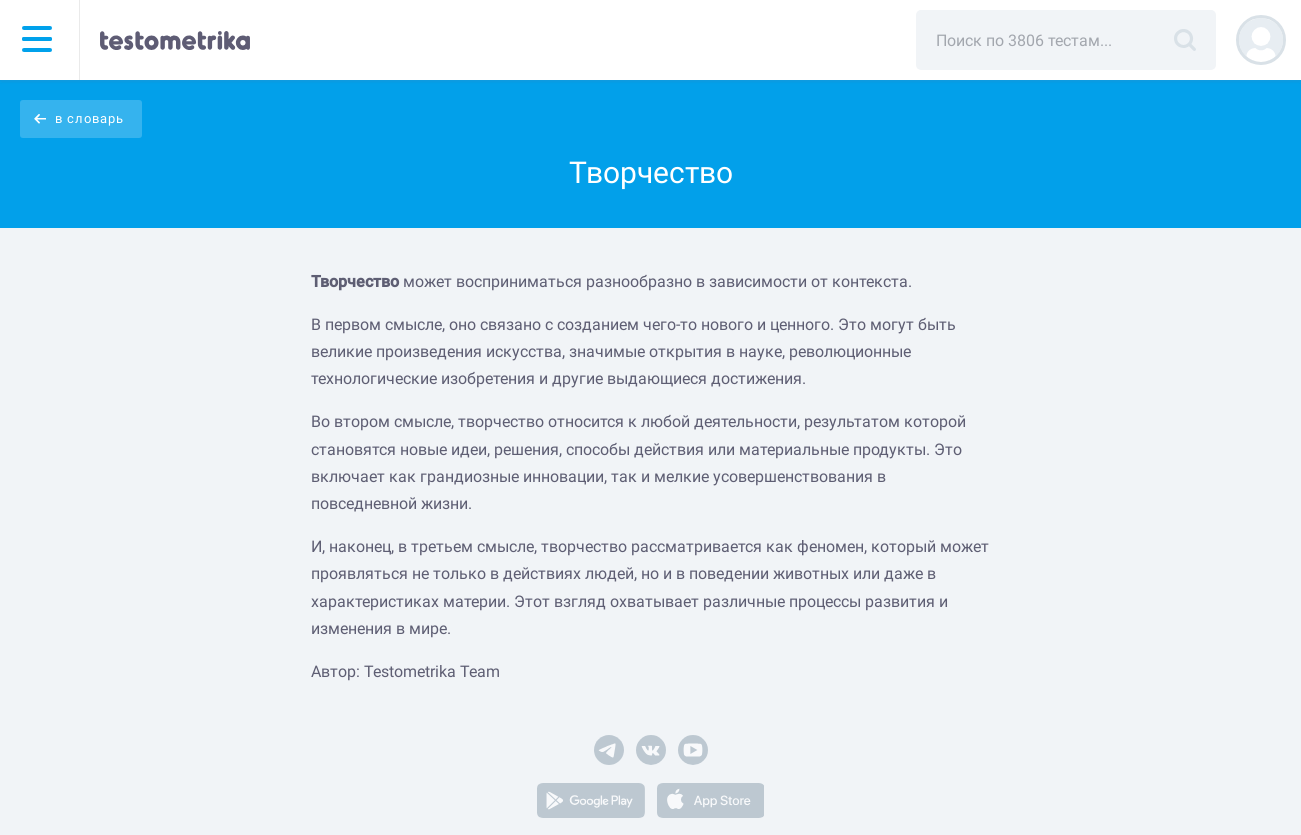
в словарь (89, 118)
